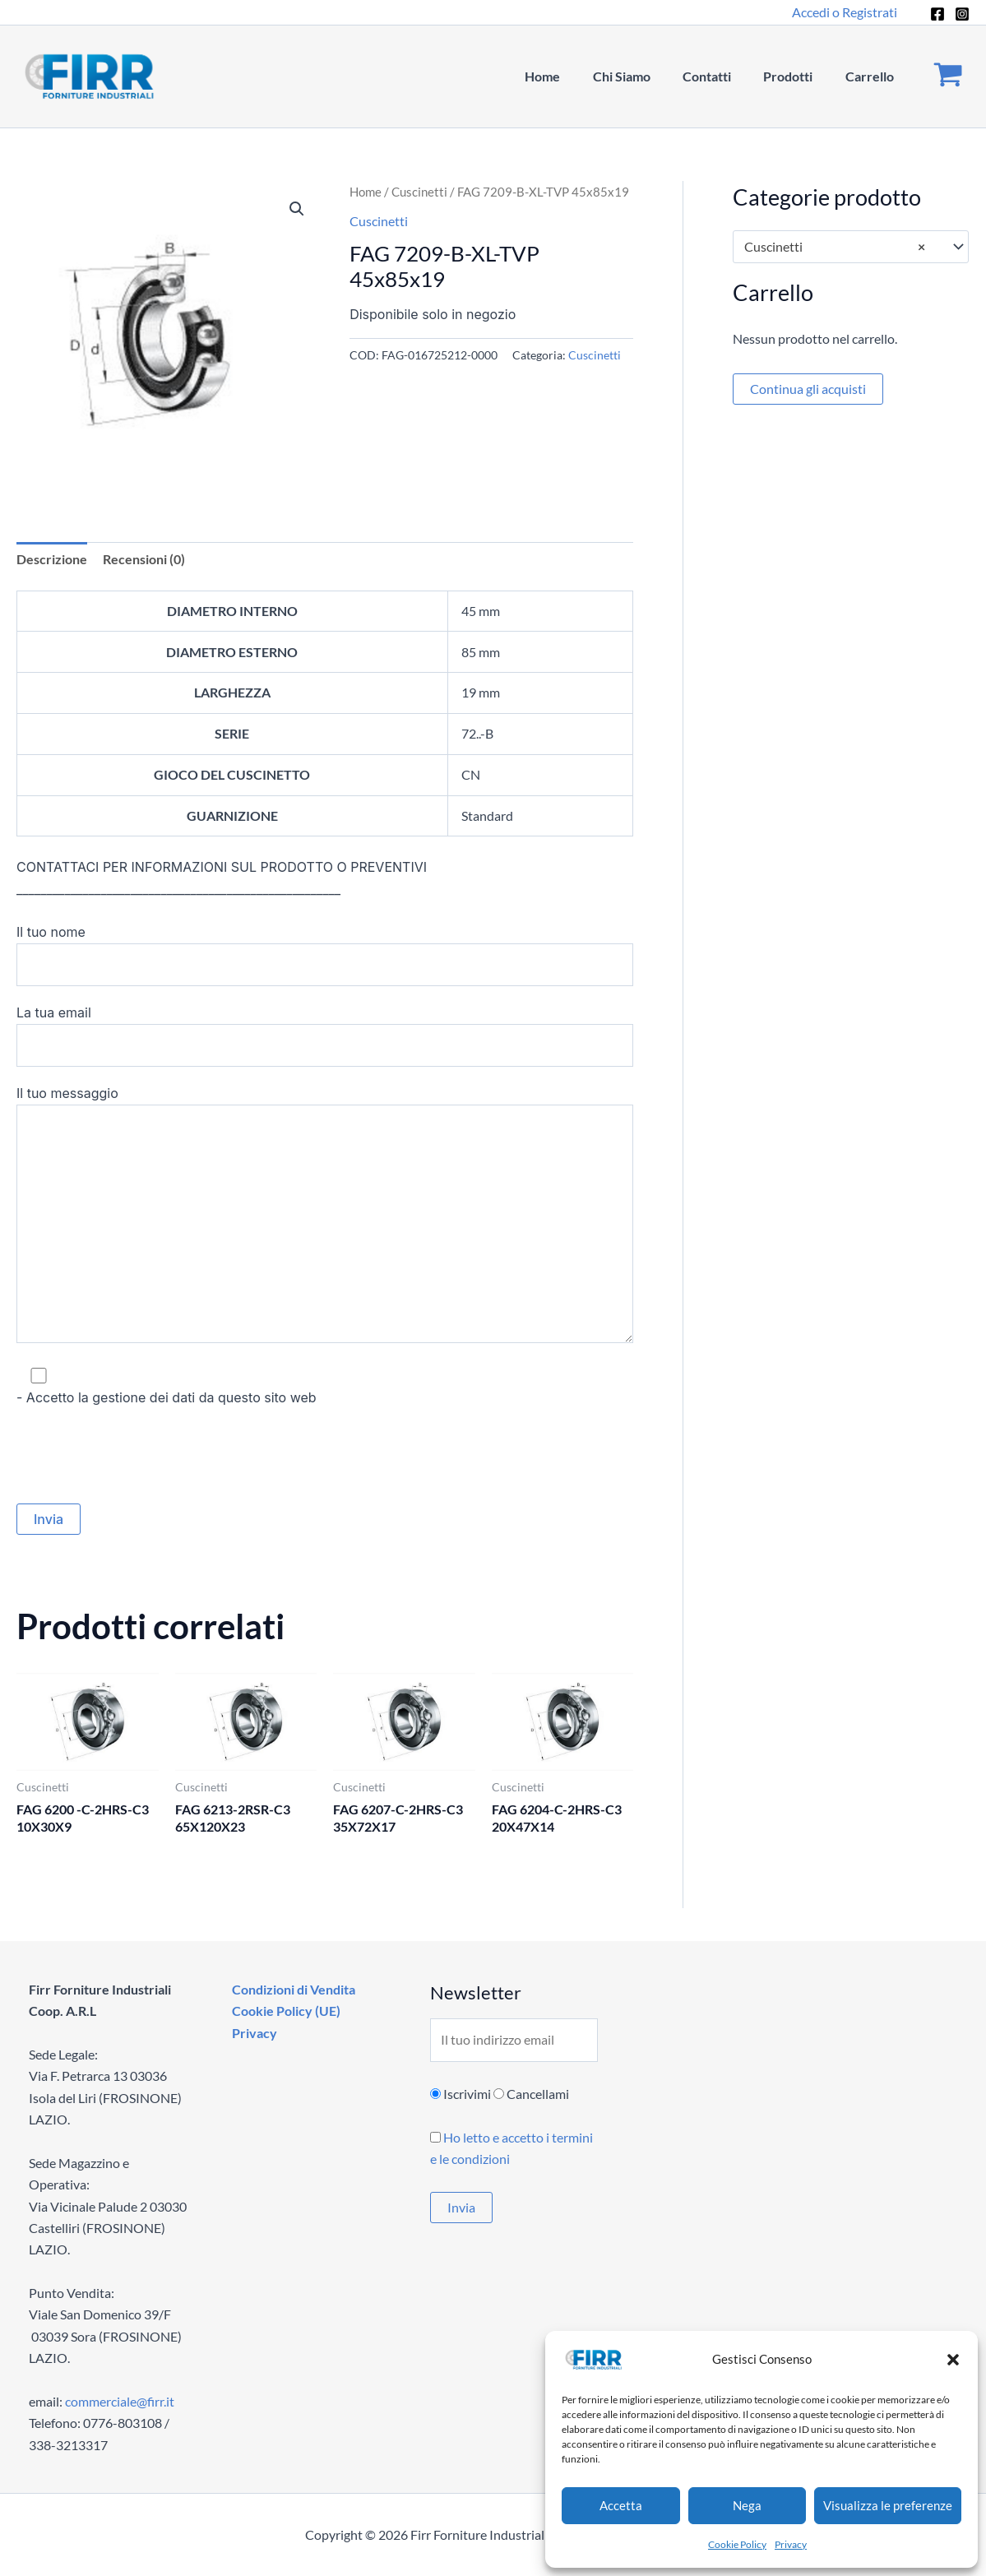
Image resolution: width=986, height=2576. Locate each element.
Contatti (721, 76)
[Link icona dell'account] (844, 12)
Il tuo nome (324, 955)
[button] (953, 2359)
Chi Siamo (642, 76)
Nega (747, 2505)
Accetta (620, 2505)
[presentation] (141, 1456)
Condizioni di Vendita (291, 1989)
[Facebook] (937, 14)
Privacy (791, 2544)
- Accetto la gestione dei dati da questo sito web (324, 1384)
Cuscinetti (419, 191)
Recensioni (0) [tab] (144, 559)
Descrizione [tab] (51, 559)
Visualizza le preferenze (887, 2505)
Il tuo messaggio (324, 1217)
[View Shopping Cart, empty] (948, 77)
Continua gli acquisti (808, 388)
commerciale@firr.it (119, 2401)
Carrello (872, 76)
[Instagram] (962, 14)
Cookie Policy (737, 2544)
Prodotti (797, 76)
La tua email (324, 1035)
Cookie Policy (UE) (283, 2010)
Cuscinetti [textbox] (834, 247)
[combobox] (851, 246)
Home (569, 76)
